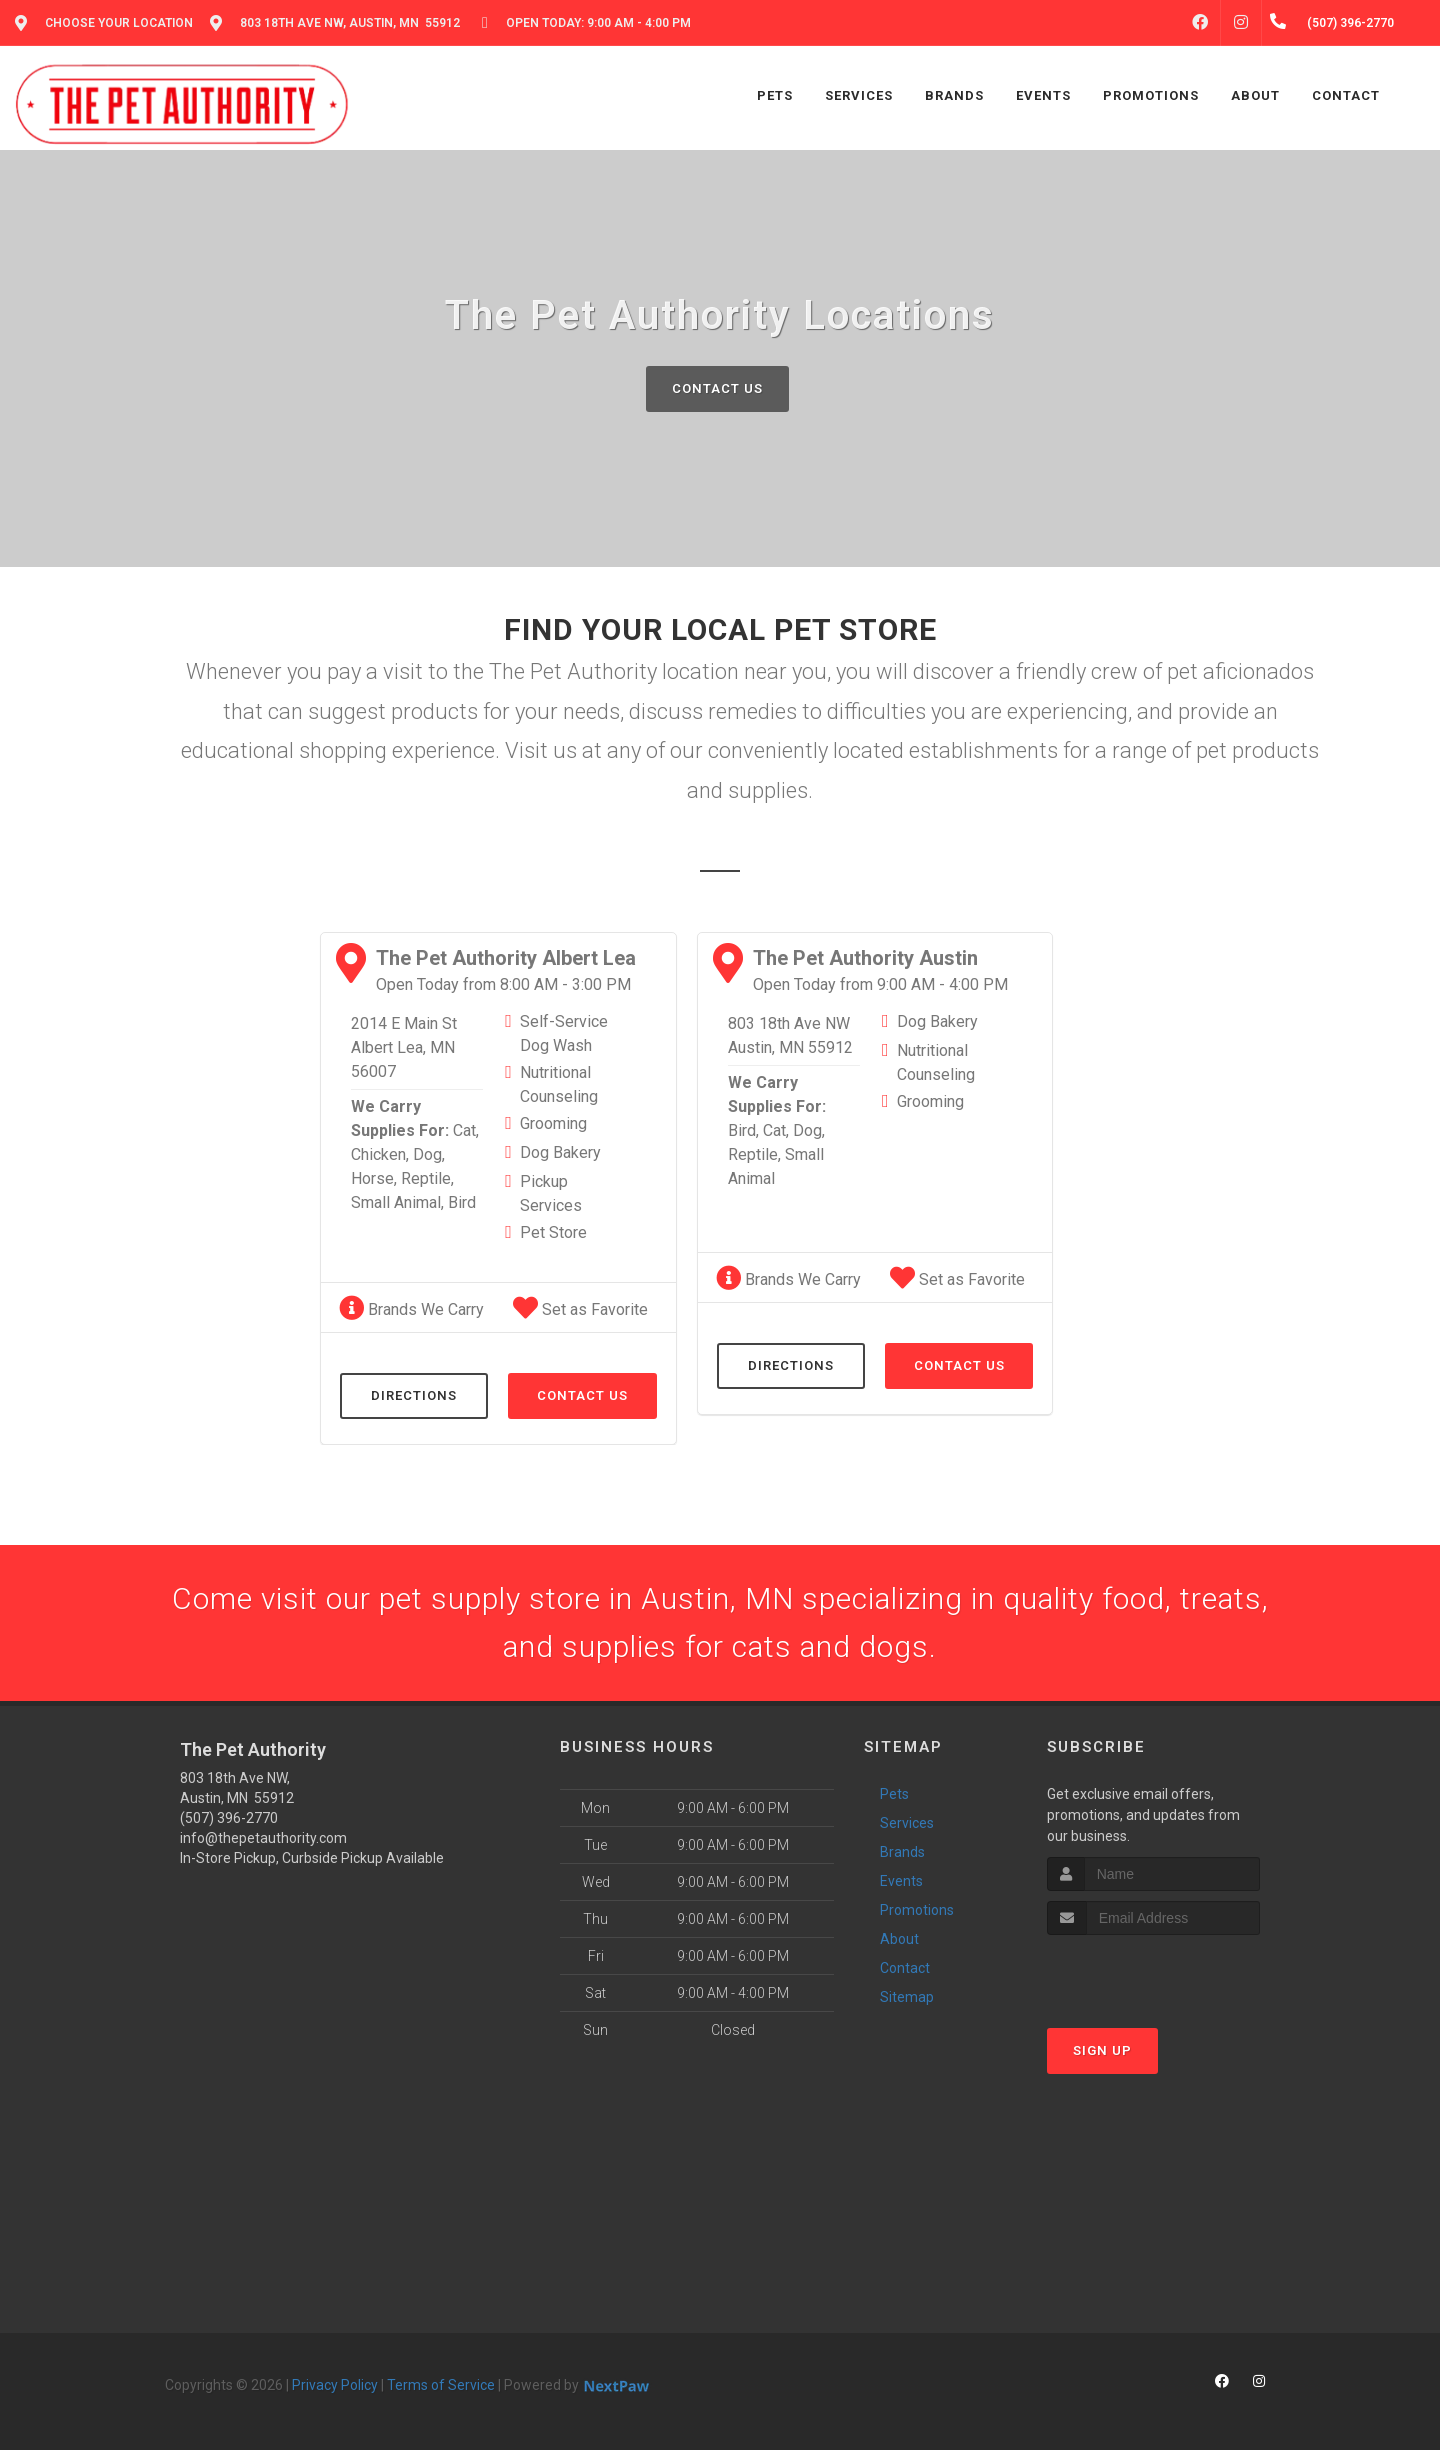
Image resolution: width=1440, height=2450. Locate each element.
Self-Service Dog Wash (564, 1033)
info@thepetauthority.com (263, 1838)
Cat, (466, 1130)
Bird (462, 1202)
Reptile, (427, 1178)
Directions (414, 1395)
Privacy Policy (335, 2385)
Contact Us (717, 388)
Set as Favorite (580, 1309)
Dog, (429, 1154)
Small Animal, (397, 1202)
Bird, (743, 1130)
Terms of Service (441, 2385)
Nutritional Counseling (559, 1084)
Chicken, (380, 1154)
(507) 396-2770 (229, 1818)
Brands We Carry (411, 1309)
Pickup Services (551, 1193)
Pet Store (553, 1232)
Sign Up (1102, 2050)
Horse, (374, 1178)
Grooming (553, 1123)
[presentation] (1153, 1972)
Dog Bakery (560, 1152)
